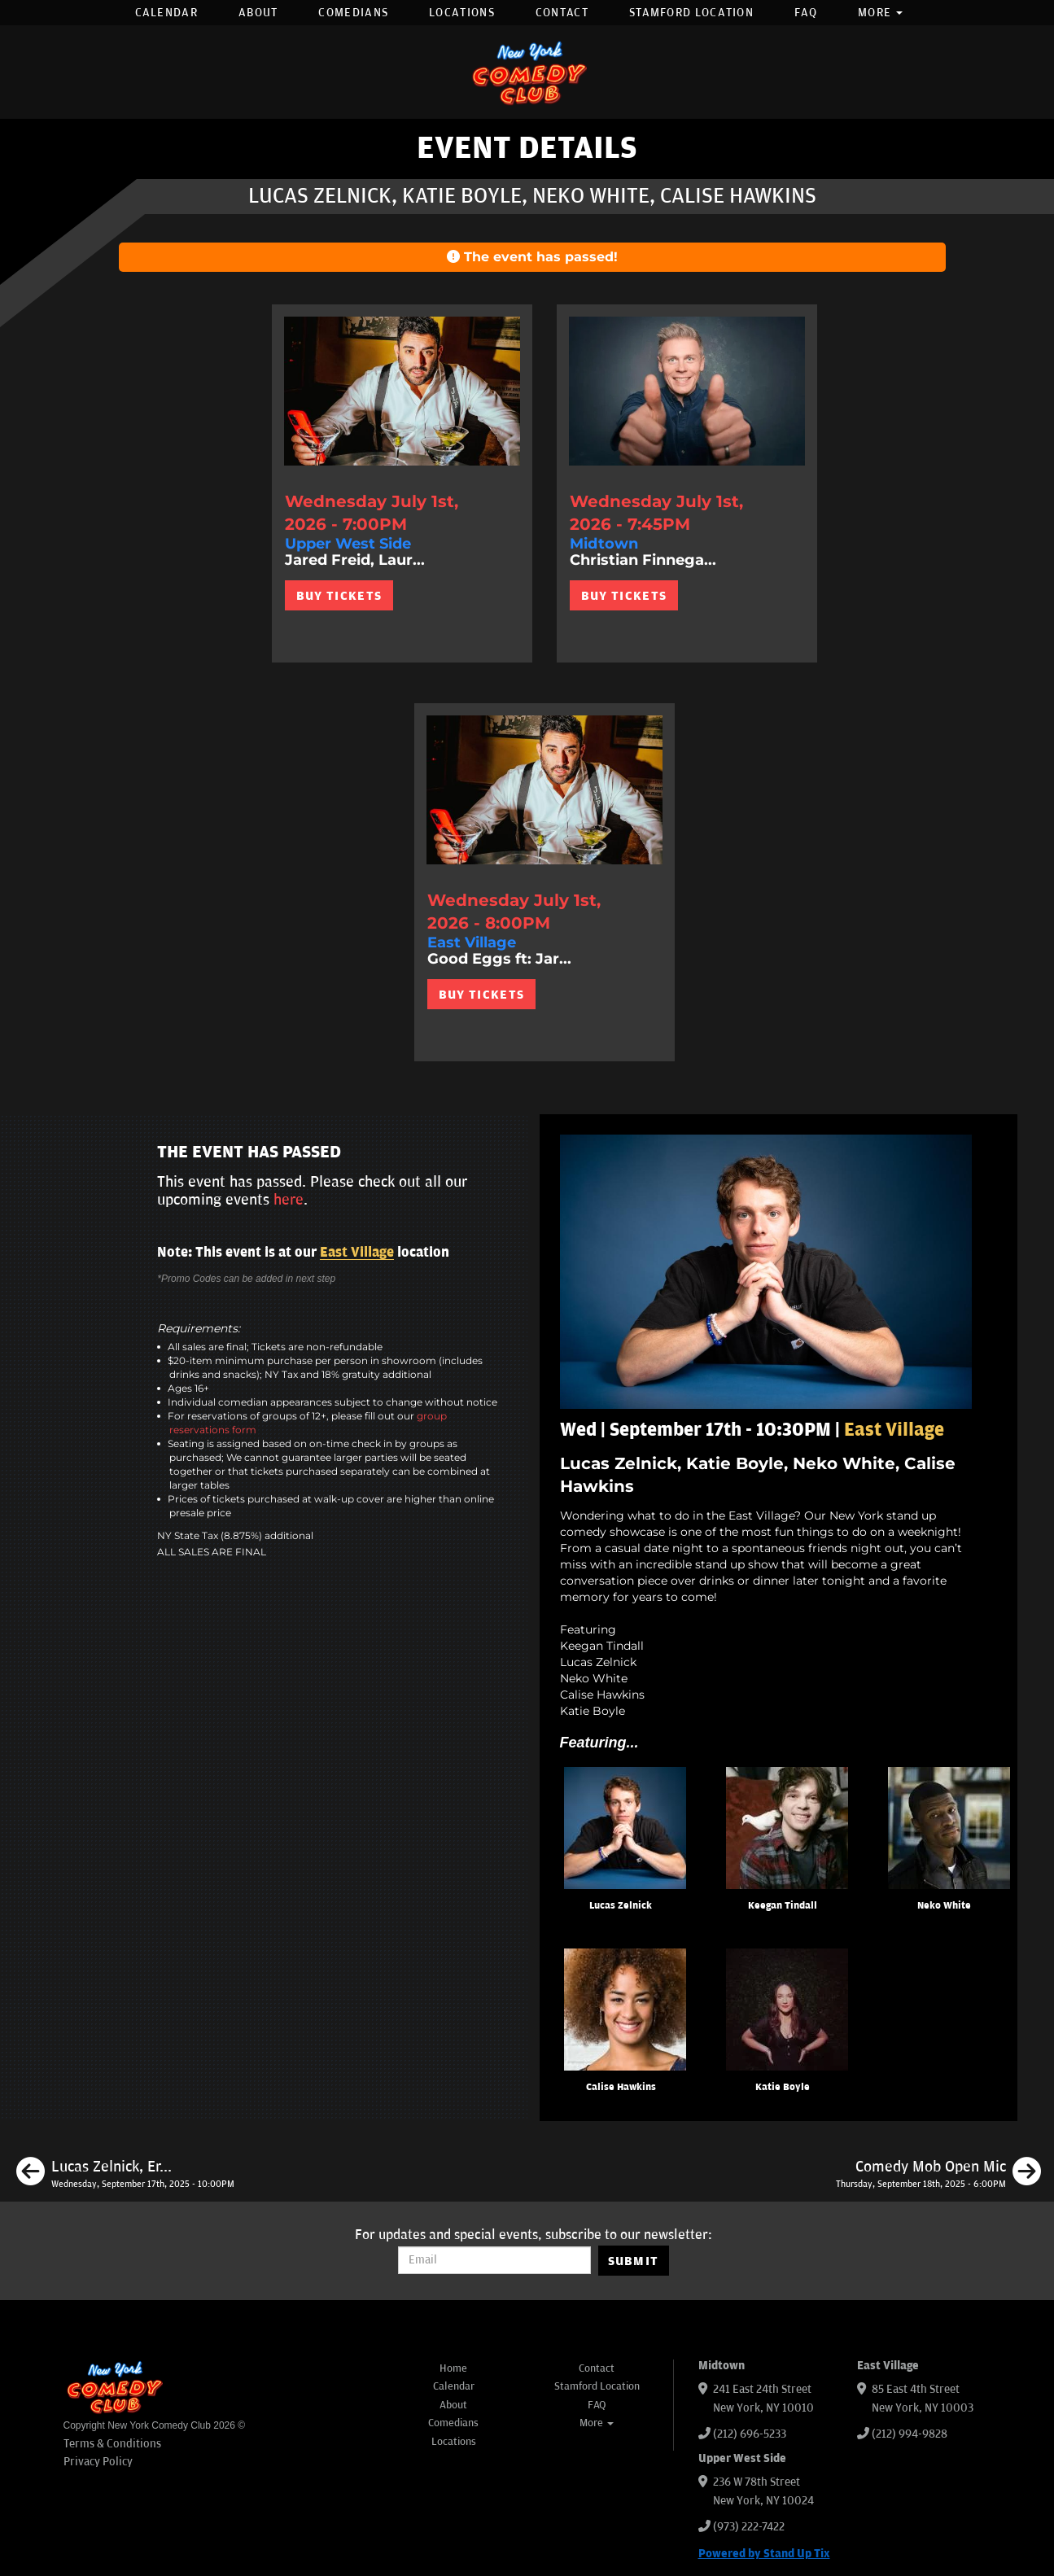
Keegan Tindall (782, 1906)
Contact (562, 13)
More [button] (880, 13)
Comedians (353, 13)
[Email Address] (494, 2260)
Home (453, 2368)
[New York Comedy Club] (527, 72)
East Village (357, 1252)
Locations (462, 13)
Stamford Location (691, 13)
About (258, 13)
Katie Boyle (782, 2087)
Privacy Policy (98, 2462)
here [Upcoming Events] (288, 1200)
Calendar (166, 13)
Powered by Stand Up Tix (764, 2554)
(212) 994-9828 (909, 2434)
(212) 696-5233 (749, 2434)
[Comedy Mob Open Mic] (938, 2173)
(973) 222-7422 (749, 2527)
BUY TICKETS (339, 595)
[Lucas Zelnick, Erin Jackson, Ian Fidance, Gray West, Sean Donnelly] (125, 2173)
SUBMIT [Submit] (633, 2261)
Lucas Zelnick (620, 1906)
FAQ (805, 13)
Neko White (944, 1906)
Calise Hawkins (621, 2087)
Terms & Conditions (112, 2444)
